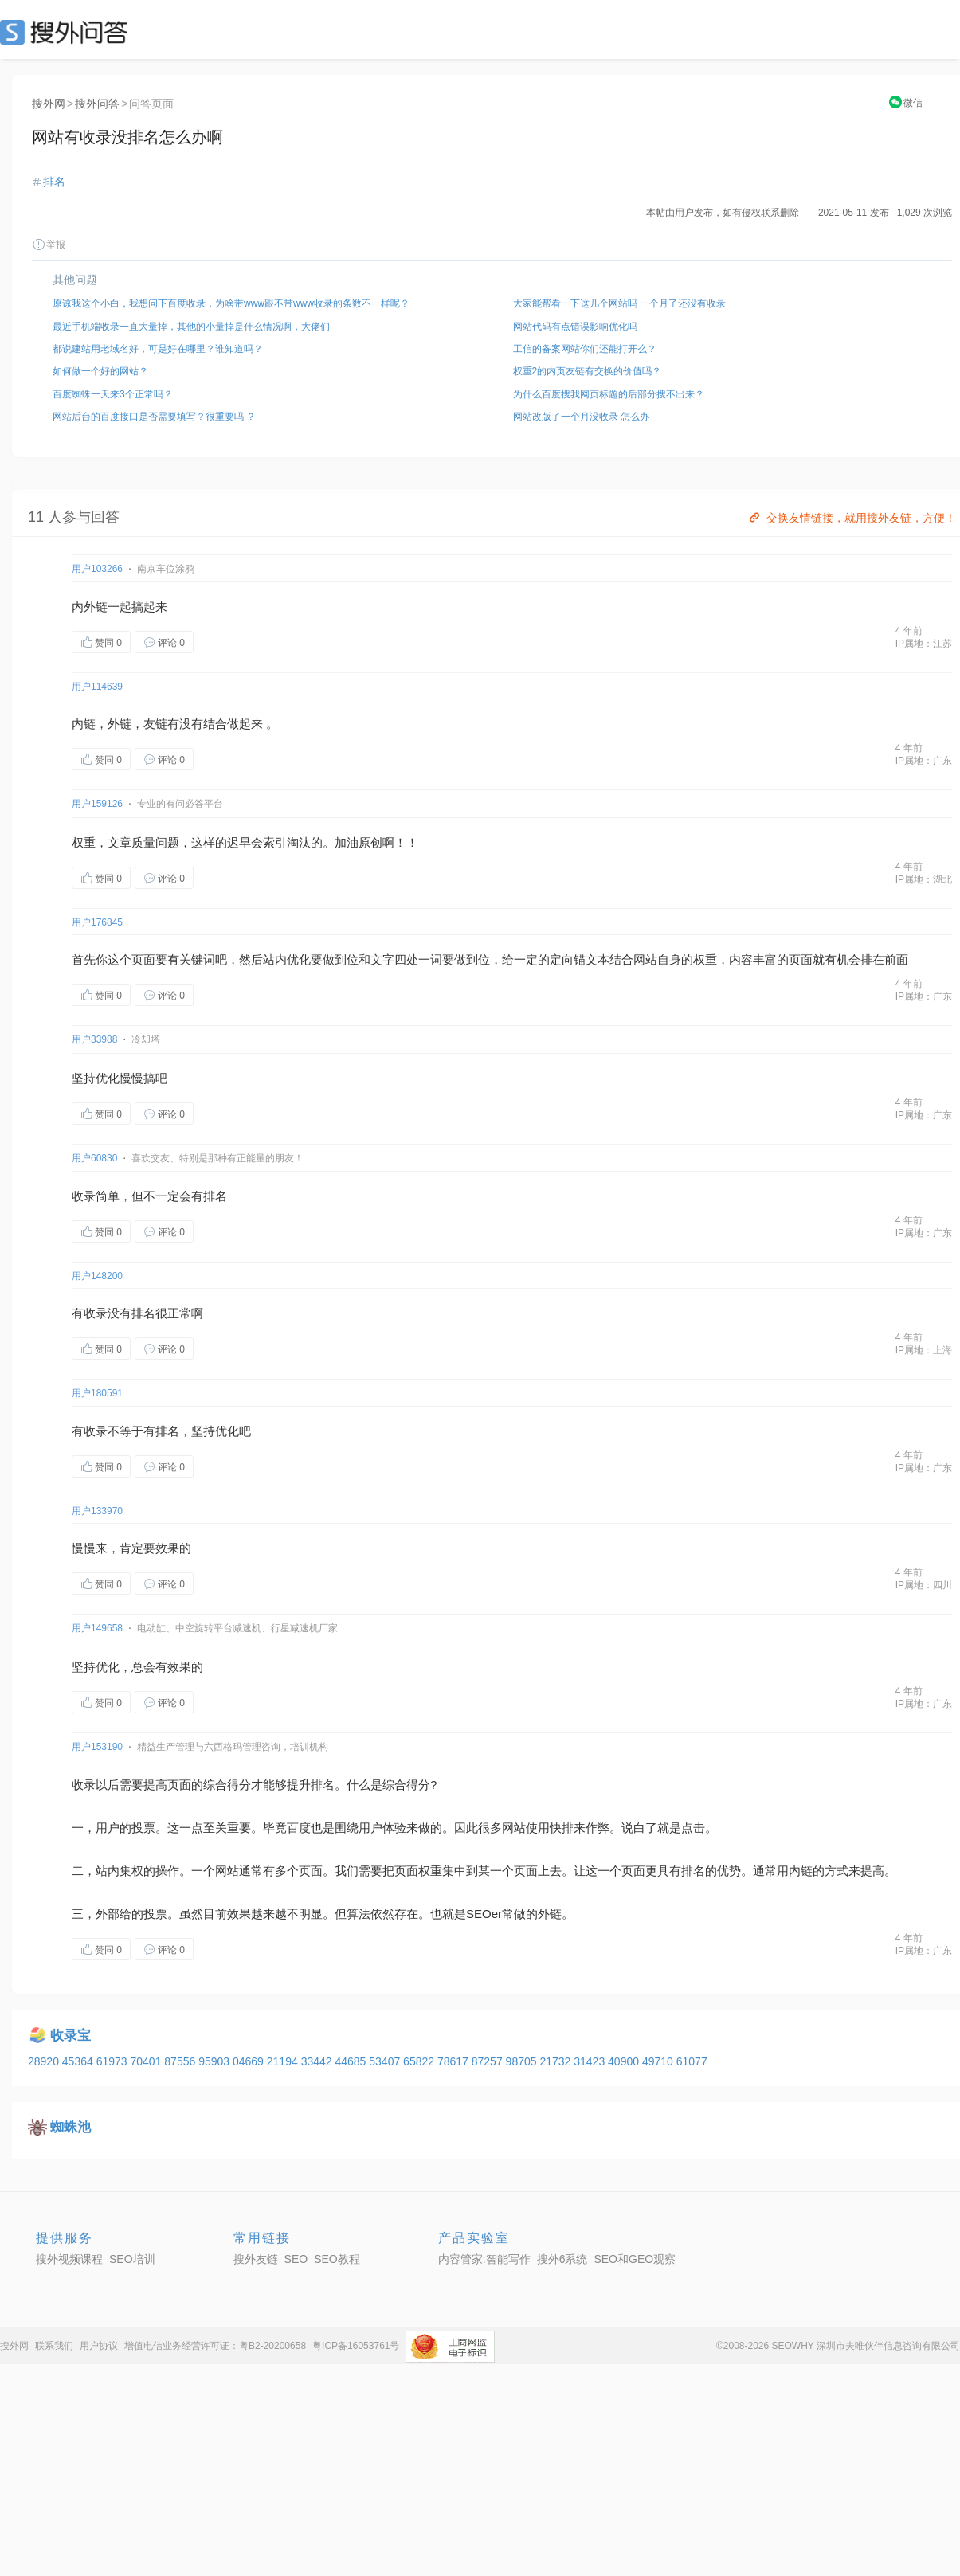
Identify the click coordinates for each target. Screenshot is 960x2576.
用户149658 (97, 1628)
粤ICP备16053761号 (355, 2345)
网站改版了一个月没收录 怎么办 (581, 416)
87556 (181, 2061)
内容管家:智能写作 (484, 2259)
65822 (420, 2061)
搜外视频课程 (69, 2259)
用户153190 (97, 1746)
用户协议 (99, 2345)
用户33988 (94, 1039)
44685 (352, 2061)
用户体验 (382, 1827)
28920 (45, 2061)
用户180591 (97, 1393)
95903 (215, 2061)
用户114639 (97, 686)
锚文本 (591, 959)
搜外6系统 (562, 2259)
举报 (48, 244)
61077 (691, 2061)
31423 (591, 2061)
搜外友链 (255, 2259)
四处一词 (418, 959)
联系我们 (54, 2345)
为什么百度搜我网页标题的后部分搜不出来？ (608, 394)
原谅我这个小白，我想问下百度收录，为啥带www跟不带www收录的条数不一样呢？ (231, 303)
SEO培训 (132, 2259)
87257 (489, 2061)
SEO (67, 32)
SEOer (484, 1913)
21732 (556, 2061)
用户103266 (97, 568)
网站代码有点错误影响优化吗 (575, 326)
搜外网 (48, 103)
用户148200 (97, 1276)
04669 (250, 2061)
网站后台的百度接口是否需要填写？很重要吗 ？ (154, 416)
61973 (113, 2061)
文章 (119, 842)
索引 (275, 842)
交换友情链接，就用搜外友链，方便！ (851, 517)
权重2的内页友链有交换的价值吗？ (587, 371)
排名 (54, 181)
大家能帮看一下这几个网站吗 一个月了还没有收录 (619, 303)
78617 (454, 2061)
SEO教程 (337, 2259)
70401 (147, 2061)
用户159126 (97, 803)
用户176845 (97, 922)
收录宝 (70, 2035)
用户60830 (94, 1158)
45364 (79, 2061)
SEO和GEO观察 (635, 2259)
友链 (155, 723)
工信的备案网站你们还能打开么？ (584, 348)
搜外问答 (97, 103)
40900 (625, 2061)
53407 (386, 2061)
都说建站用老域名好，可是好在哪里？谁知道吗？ (158, 348)
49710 (659, 2061)
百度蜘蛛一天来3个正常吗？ (113, 394)
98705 (523, 2061)
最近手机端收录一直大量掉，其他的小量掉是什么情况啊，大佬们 (191, 326)
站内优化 (287, 959)
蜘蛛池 (70, 2127)
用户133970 (97, 1511)
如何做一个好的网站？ (100, 371)
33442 (318, 2061)
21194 (284, 2061)
